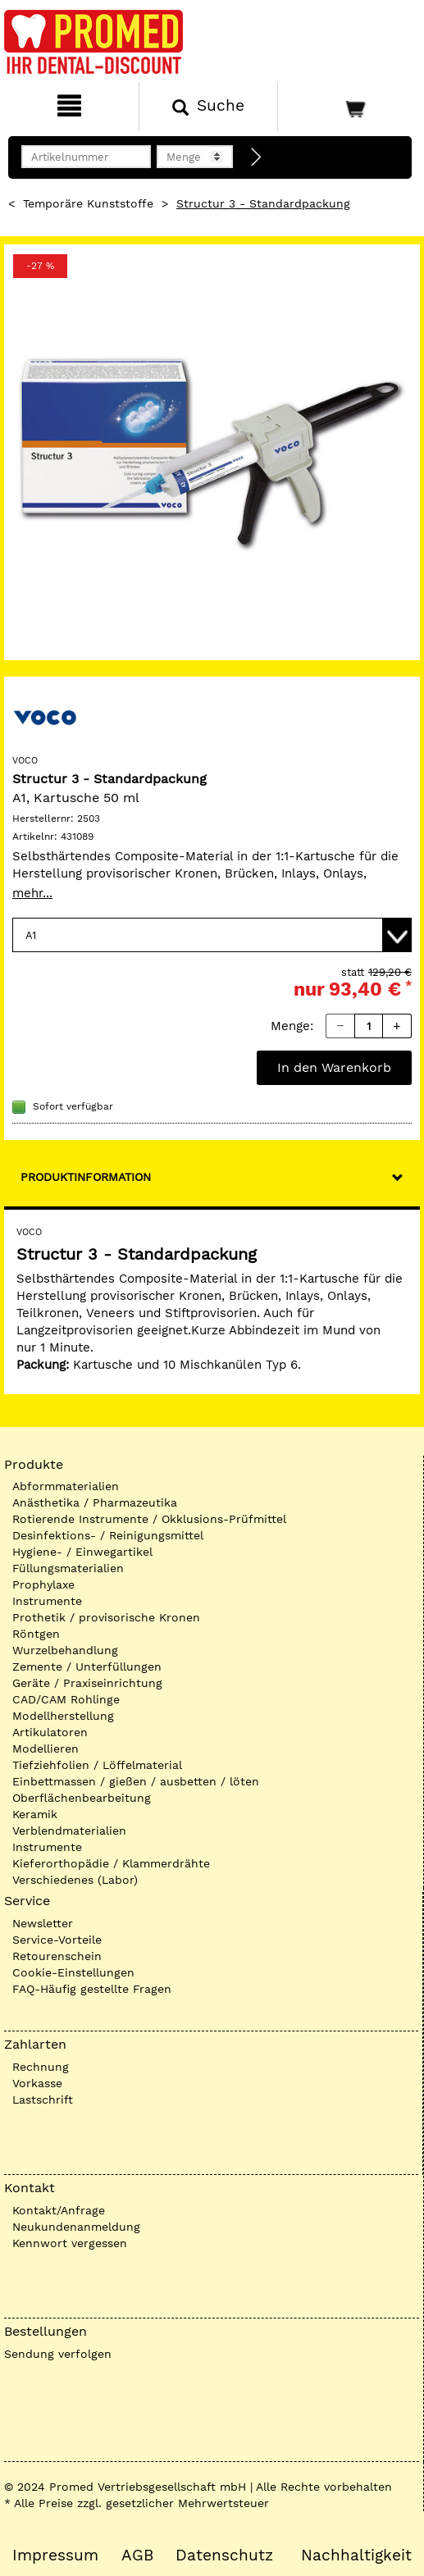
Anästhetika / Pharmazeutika (94, 1502)
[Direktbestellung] (256, 157)
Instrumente (47, 1600)
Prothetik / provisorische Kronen (106, 1617)
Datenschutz (224, 2555)
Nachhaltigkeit (356, 2555)
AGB (137, 2555)
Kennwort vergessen (69, 2243)
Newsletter (42, 1923)
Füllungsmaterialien (68, 1568)
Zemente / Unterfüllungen (87, 1666)
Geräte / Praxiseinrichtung (87, 1682)
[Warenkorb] (349, 106)
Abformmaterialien (65, 1486)
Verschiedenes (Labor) (75, 1879)
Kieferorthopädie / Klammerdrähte (111, 1863)
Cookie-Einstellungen (73, 1972)
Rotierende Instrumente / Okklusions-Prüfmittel (149, 1518)
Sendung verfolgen (58, 2353)
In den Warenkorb (334, 1067)
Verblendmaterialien (69, 1830)
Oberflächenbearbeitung (81, 1797)
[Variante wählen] (212, 935)
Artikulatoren (50, 1732)
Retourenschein (57, 1956)
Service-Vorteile (57, 1939)
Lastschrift (42, 2099)
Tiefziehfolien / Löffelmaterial (97, 1764)
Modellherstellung (63, 1715)
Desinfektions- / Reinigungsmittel (107, 1535)
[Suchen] (208, 106)
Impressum (55, 2555)
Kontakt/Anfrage (58, 2210)
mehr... (32, 893)
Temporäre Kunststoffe (88, 203)
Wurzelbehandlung (65, 1650)
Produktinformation (86, 1176)
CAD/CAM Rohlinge (66, 1699)
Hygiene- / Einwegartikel (82, 1551)
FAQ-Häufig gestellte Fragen (91, 1988)
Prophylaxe (43, 1584)
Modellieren (45, 1748)
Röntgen (36, 1633)
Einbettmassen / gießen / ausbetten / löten (135, 1781)
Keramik (34, 1814)
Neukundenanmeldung (76, 2226)
